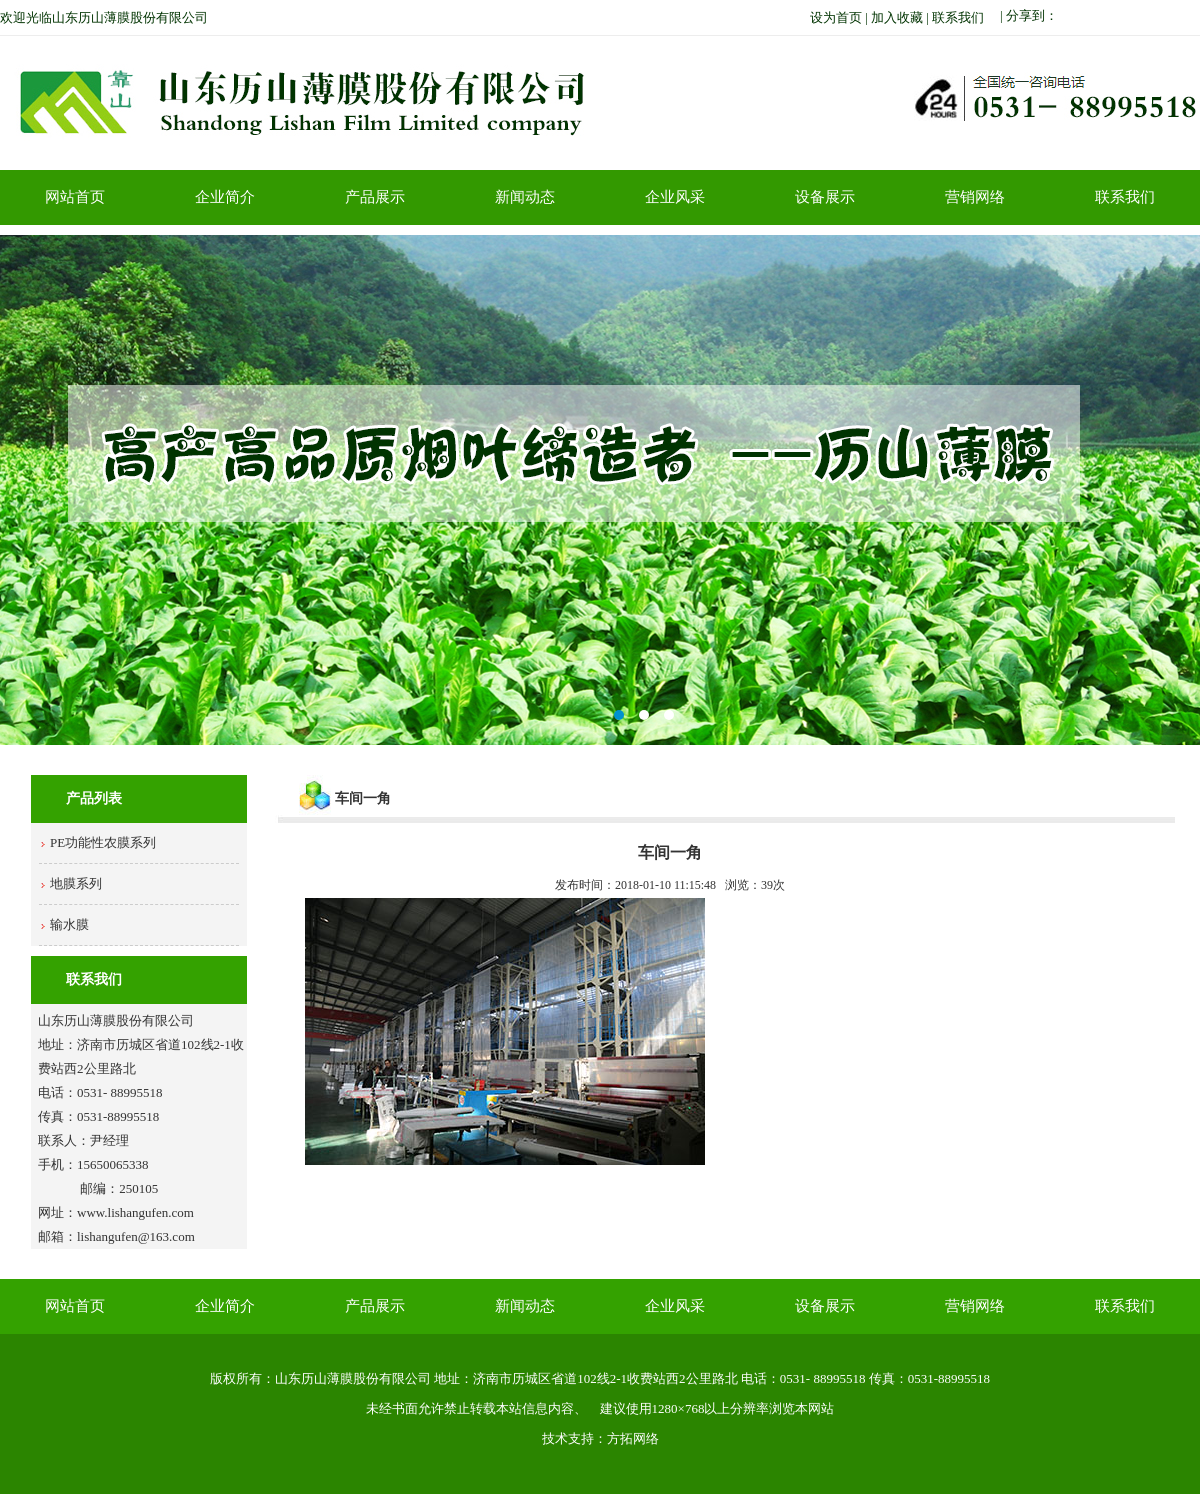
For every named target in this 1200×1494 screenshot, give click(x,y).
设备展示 (825, 197)
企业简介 (225, 197)
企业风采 (675, 197)
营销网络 (975, 197)
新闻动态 (525, 197)
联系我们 (1125, 197)
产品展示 (375, 197)
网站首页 (75, 197)
